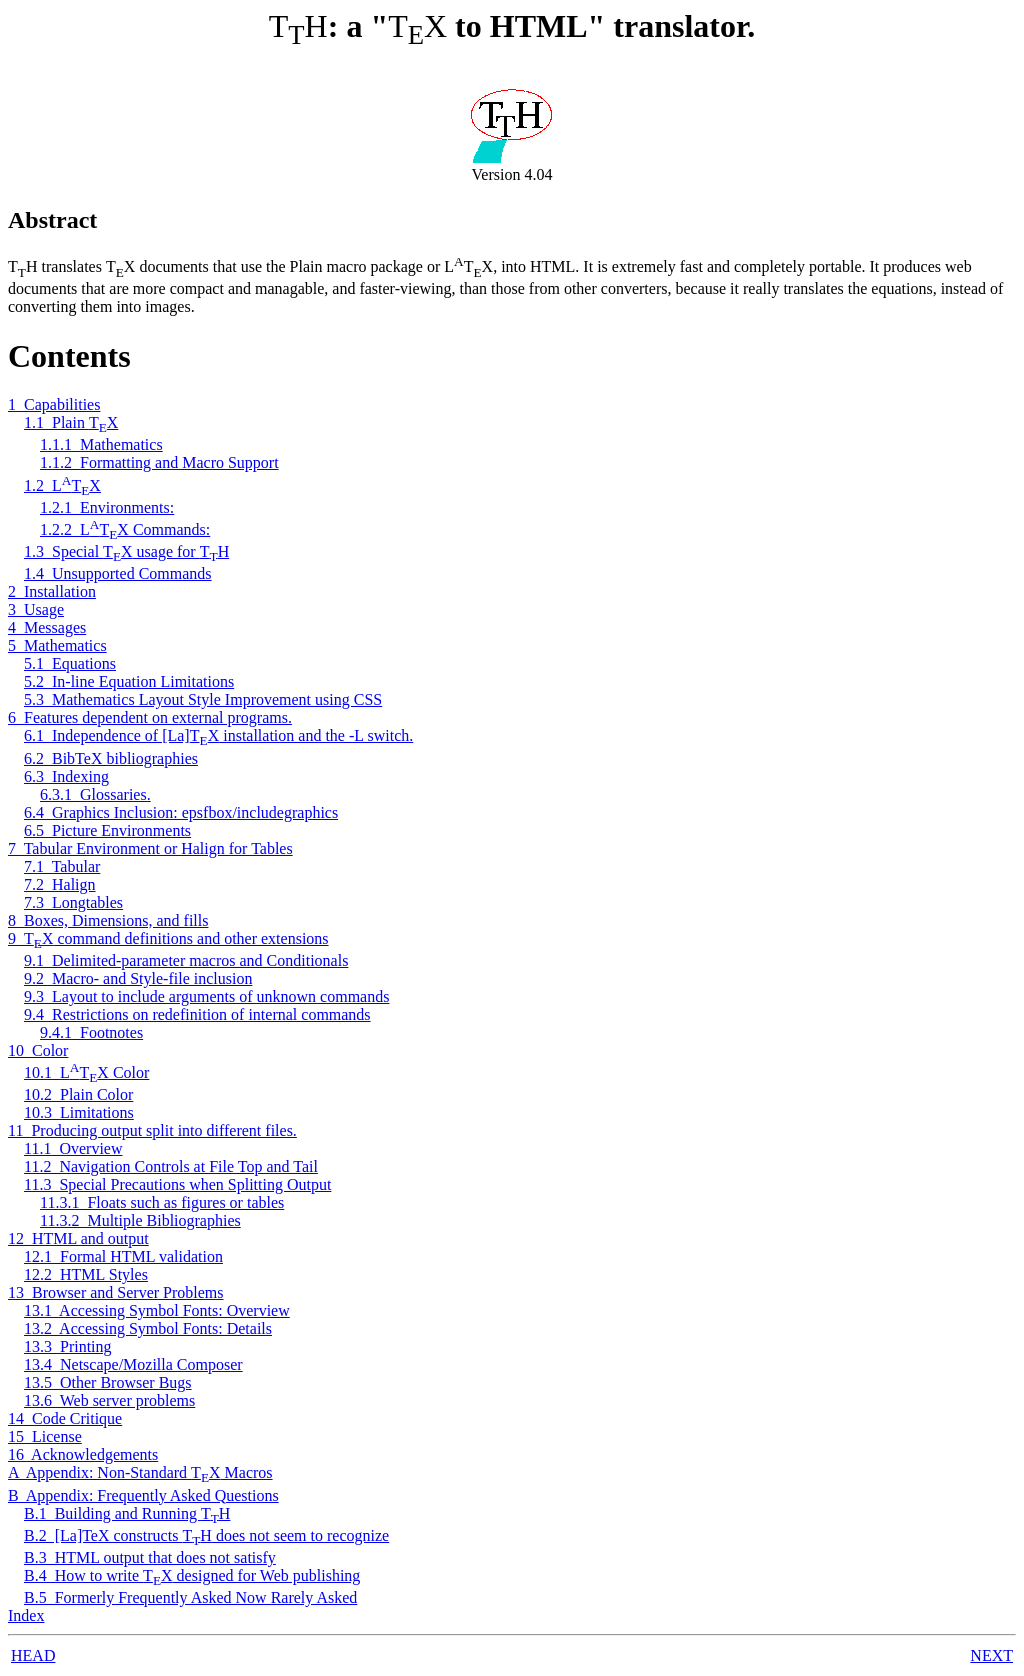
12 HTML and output (78, 1238)
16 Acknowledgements (83, 1454)
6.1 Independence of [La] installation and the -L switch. (218, 735)
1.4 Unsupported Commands (118, 573)
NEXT (991, 1655)
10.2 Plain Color (78, 1094)
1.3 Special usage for (126, 551)
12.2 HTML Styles (86, 1274)
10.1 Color (86, 1072)
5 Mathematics (57, 645)
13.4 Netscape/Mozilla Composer (133, 1364)
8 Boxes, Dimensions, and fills (108, 920)
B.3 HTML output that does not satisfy (150, 1557)
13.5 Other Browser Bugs (108, 1382)
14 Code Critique (65, 1418)
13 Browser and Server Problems (116, 1292)
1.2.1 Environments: (107, 507)
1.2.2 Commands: (125, 529)
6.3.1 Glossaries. (95, 794)
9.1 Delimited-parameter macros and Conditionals (186, 960)
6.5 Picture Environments (107, 830)
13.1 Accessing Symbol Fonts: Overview (157, 1310)
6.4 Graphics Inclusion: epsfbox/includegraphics (181, 812)
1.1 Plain (71, 422)
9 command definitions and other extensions (168, 938)
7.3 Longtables (73, 902)
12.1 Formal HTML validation (123, 1256)
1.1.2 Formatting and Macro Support (159, 462)
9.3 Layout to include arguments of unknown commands (206, 996)
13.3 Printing (68, 1346)
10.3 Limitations (79, 1112)
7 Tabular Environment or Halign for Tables (150, 848)
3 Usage (36, 609)
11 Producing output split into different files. (152, 1130)
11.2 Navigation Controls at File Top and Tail (171, 1166)
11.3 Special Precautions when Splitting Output (177, 1184)
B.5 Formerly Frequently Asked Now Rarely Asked (190, 1597)
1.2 (62, 485)
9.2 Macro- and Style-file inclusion (138, 978)
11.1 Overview (73, 1148)
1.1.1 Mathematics (101, 444)
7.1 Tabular (62, 866)
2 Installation (52, 591)
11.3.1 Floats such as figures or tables (162, 1202)
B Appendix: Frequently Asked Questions (143, 1495)
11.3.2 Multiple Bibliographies (140, 1220)
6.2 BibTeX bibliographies (111, 758)
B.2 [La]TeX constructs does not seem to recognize (206, 1535)
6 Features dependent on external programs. (150, 717)
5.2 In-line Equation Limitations (129, 681)
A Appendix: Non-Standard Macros (140, 1472)
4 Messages (47, 627)
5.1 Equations (70, 663)
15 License (45, 1436)
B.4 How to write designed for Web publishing (192, 1575)
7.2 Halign (60, 884)
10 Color (38, 1050)
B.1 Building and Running (127, 1513)
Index (26, 1615)
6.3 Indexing (66, 776)
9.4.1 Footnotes (91, 1032)
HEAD (33, 1655)
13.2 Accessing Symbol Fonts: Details (148, 1328)
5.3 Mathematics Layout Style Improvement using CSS (203, 699)
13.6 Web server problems (109, 1400)
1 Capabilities (54, 404)
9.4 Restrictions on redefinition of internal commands (197, 1014)
